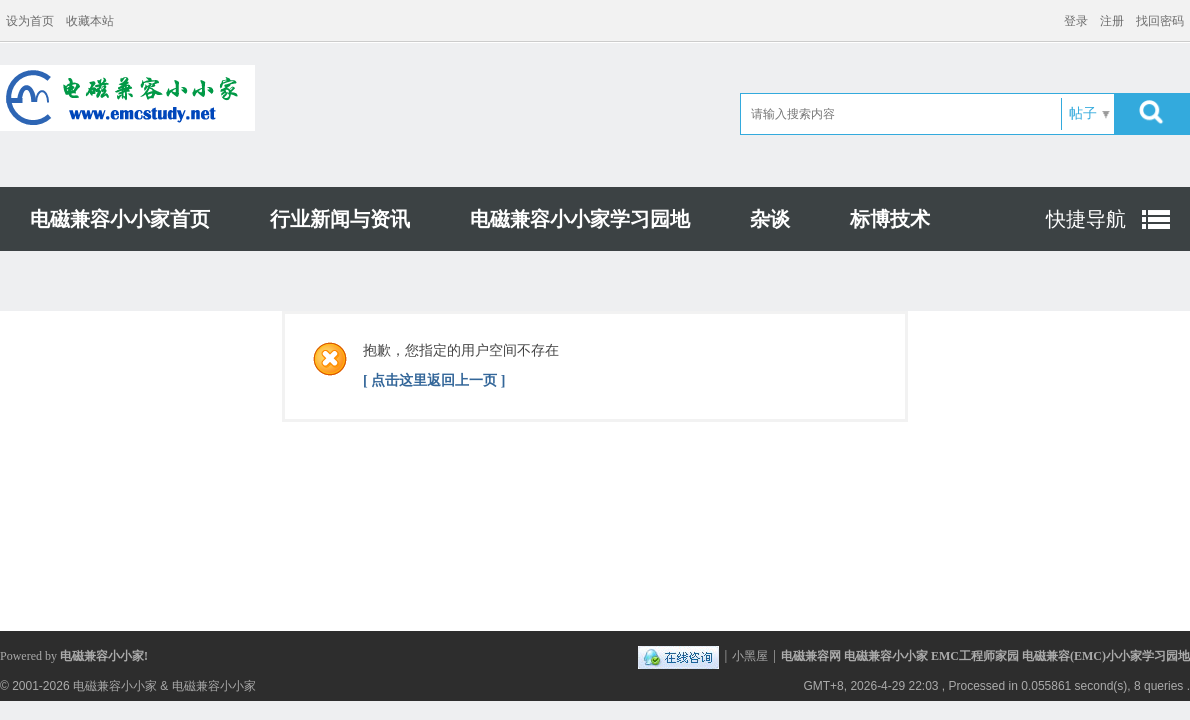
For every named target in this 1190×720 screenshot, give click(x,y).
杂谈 (770, 219)
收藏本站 (90, 21)
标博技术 (890, 219)
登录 (1076, 21)
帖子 (1083, 113)
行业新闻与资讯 (340, 219)
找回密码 (1160, 21)
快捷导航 (1086, 219)
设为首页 (30, 21)
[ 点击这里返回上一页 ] (434, 380)
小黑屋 (750, 656)
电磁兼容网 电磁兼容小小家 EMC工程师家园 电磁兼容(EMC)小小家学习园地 (985, 656)
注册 (1112, 21)
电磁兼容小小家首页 (120, 219)
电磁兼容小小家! (104, 656)
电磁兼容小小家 (115, 686)
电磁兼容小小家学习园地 (580, 219)
